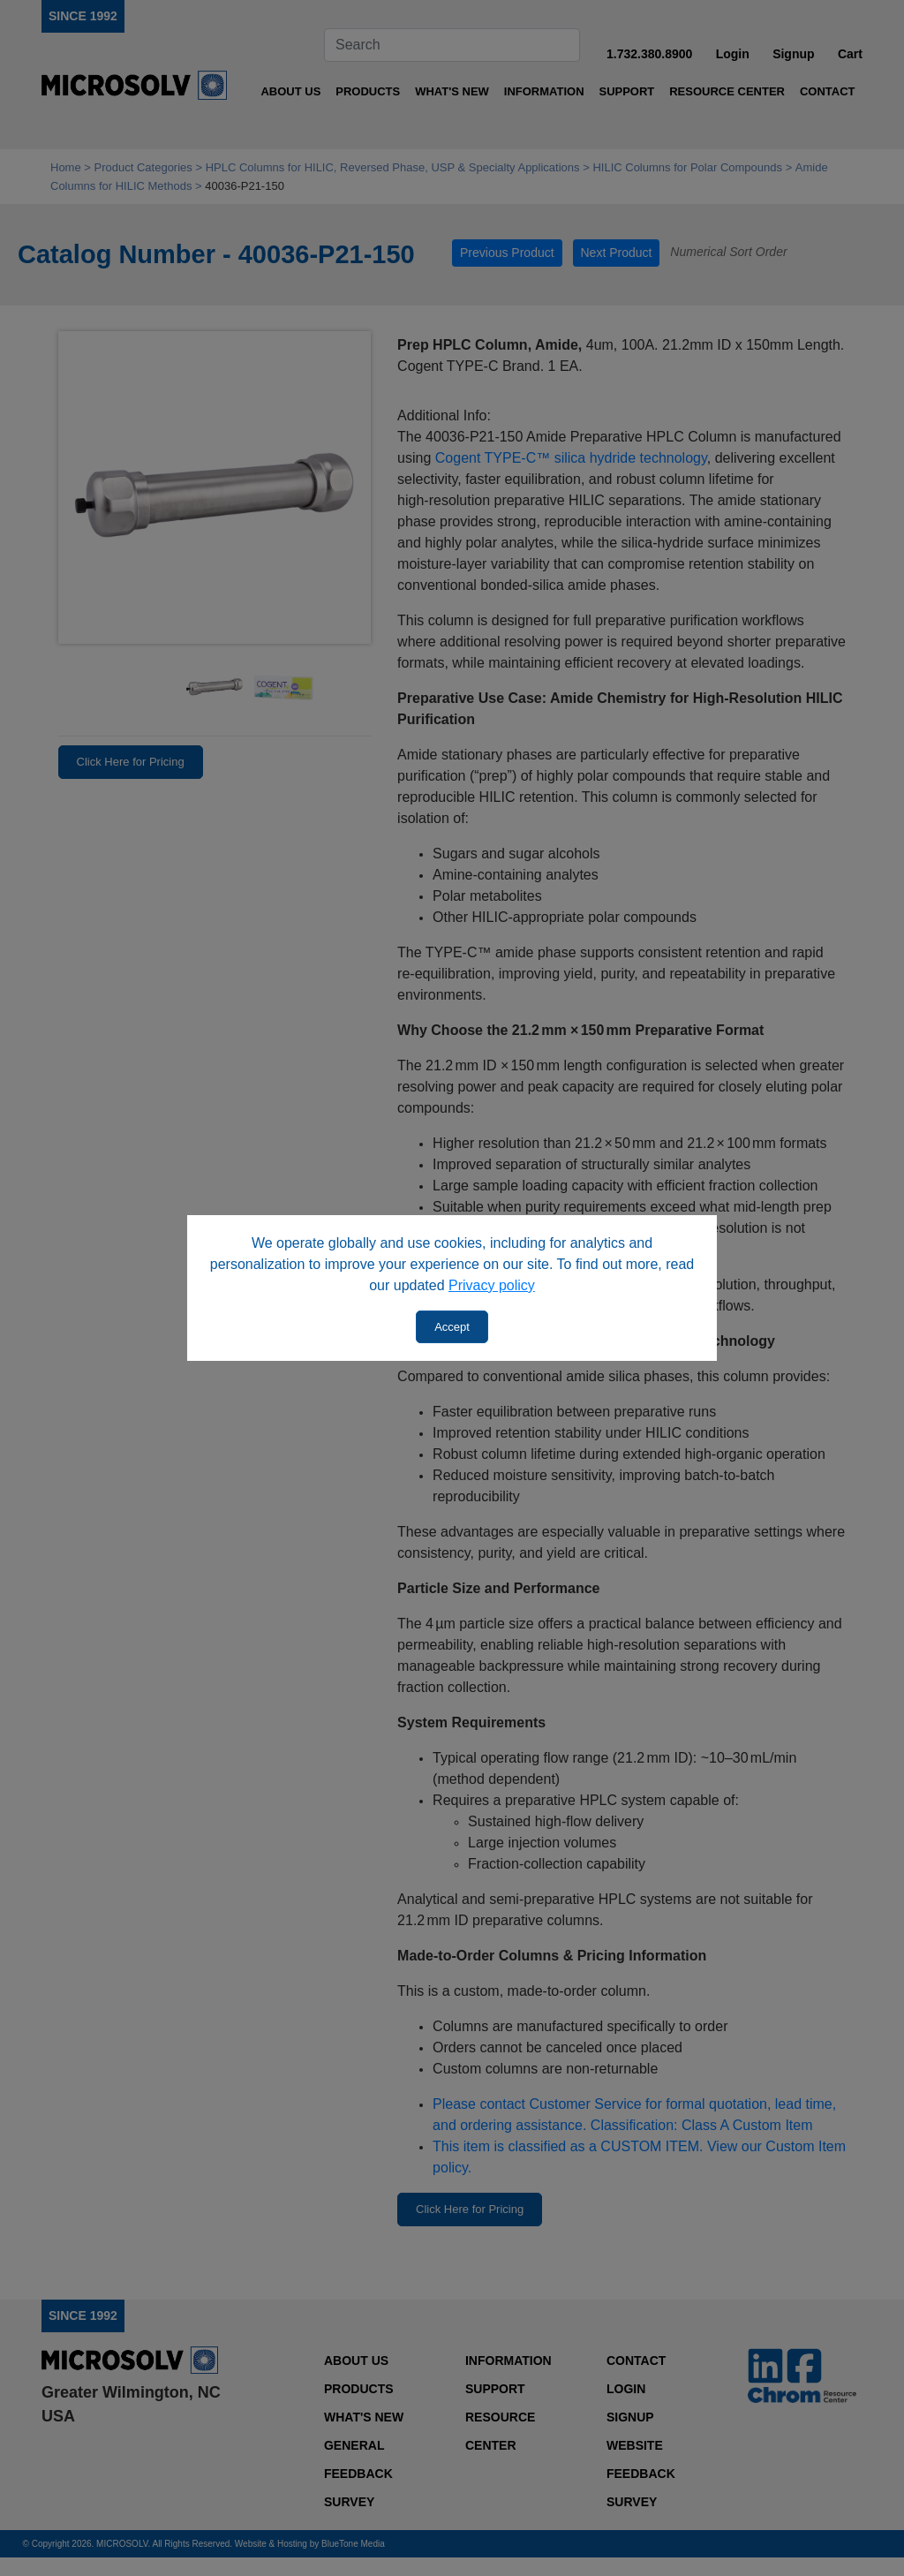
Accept (452, 1326)
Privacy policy (491, 1285)
